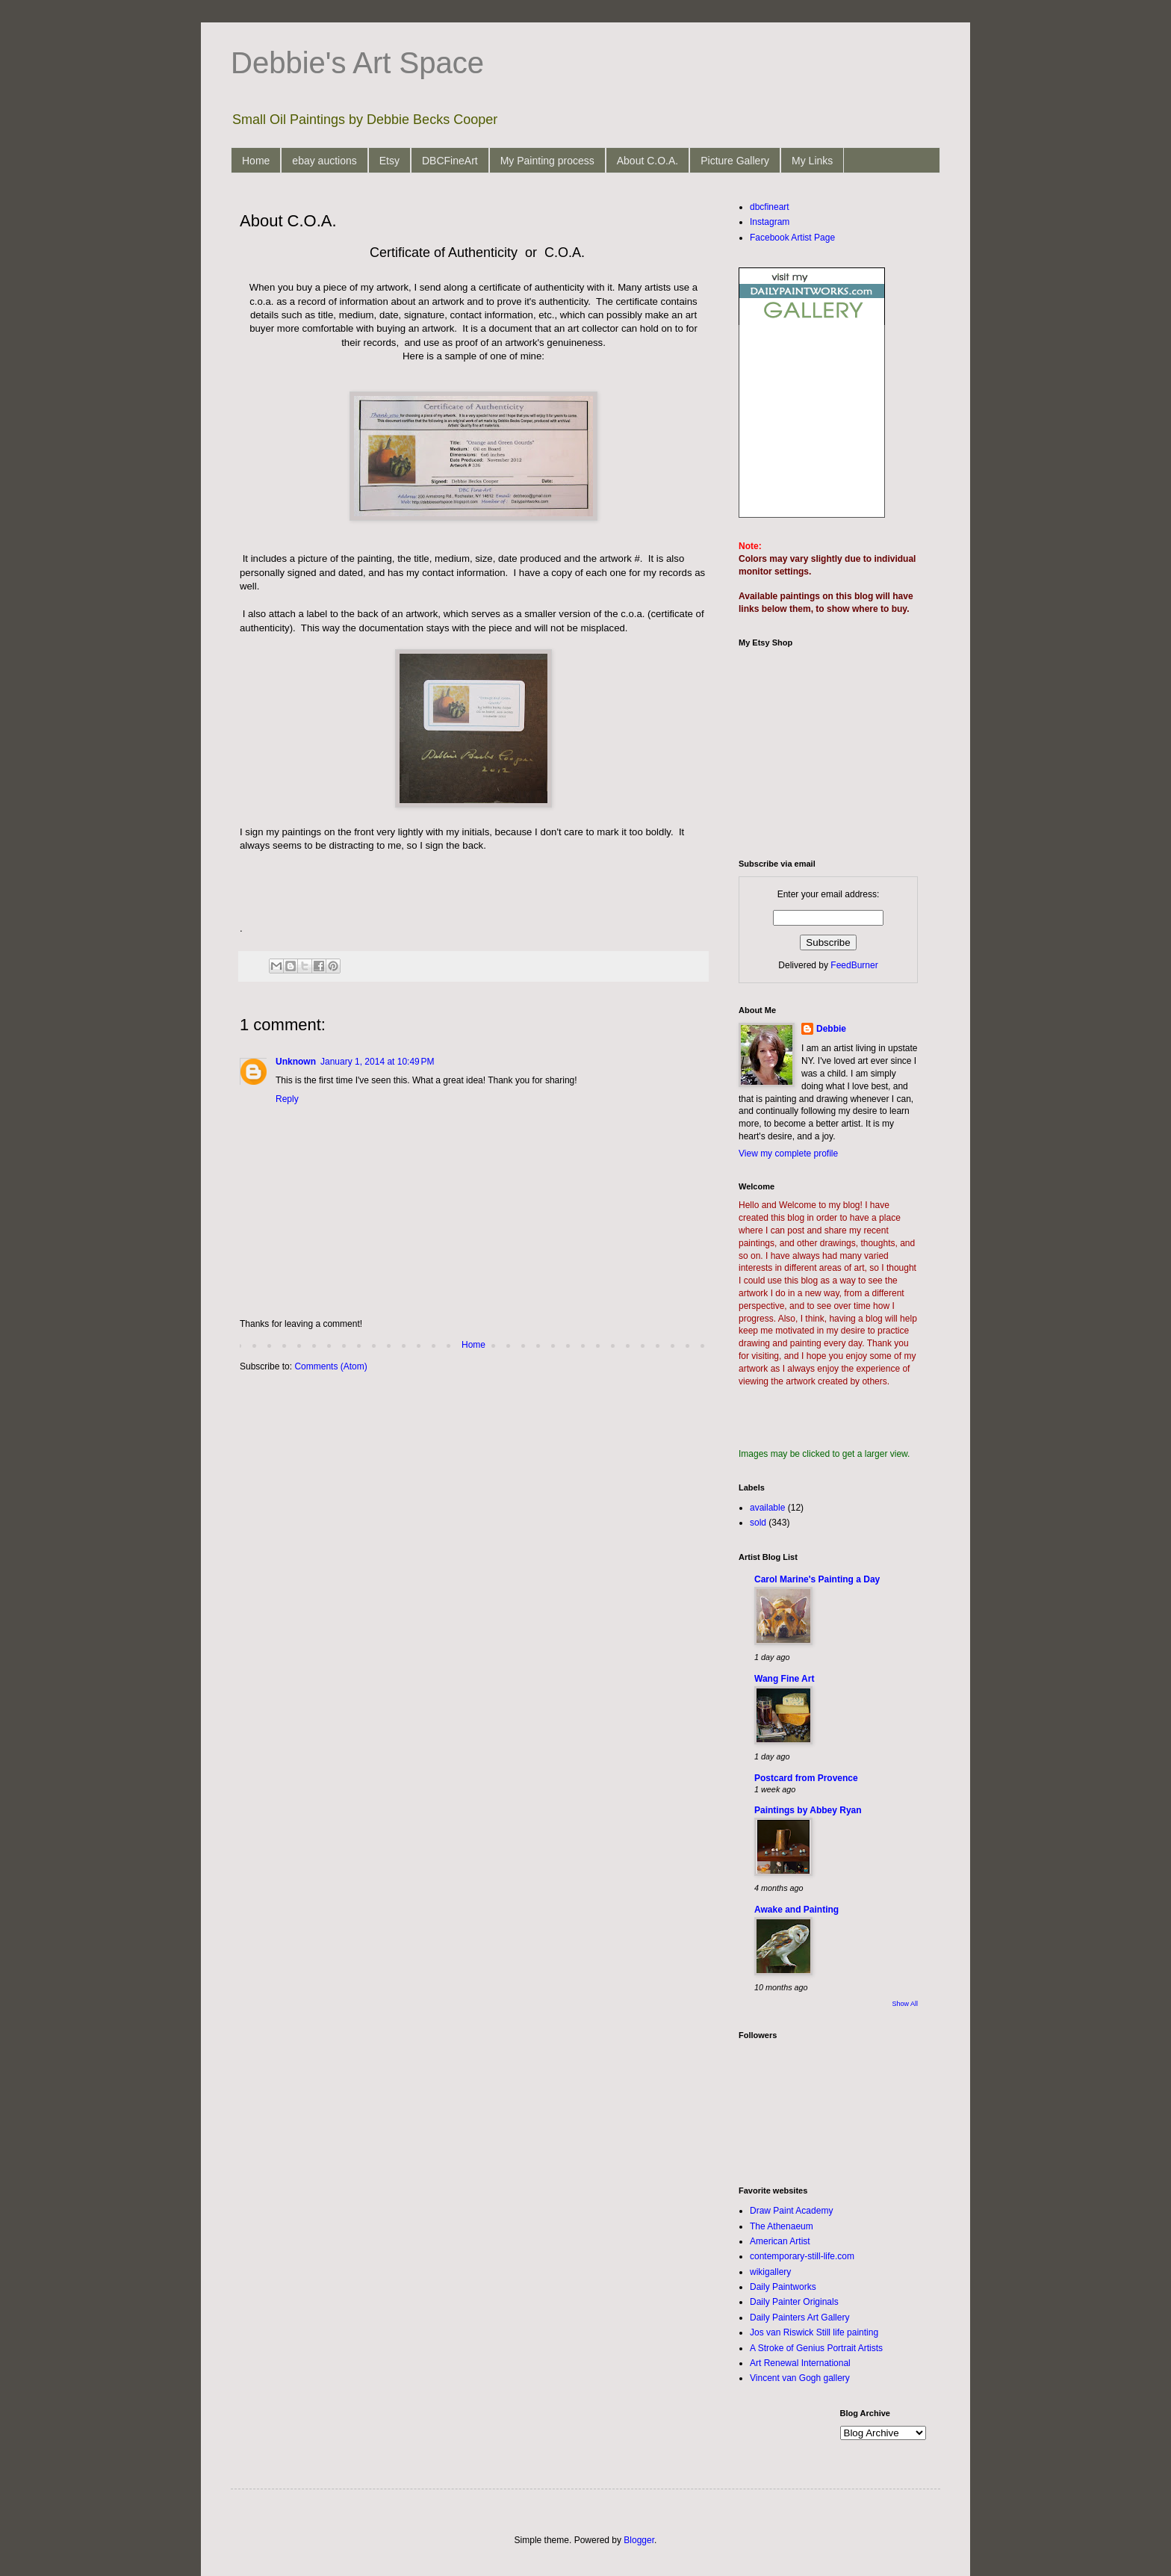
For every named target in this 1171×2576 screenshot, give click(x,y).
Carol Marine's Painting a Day (817, 1579)
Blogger (639, 2540)
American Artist (780, 2241)
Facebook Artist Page (792, 237)
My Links (812, 161)
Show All (905, 2003)
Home (256, 161)
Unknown (296, 1061)
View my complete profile (788, 1153)
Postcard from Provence (806, 1778)
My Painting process (547, 161)
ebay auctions (324, 161)
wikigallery (770, 2272)
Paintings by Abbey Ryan (808, 1810)
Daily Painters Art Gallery (799, 2317)
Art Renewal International (800, 2363)
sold (758, 1522)
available (767, 1507)
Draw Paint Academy (791, 2210)
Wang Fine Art (784, 1679)
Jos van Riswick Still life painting (814, 2332)
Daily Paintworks (783, 2287)
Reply (287, 1099)
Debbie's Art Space (357, 62)
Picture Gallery (735, 161)
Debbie (831, 1029)
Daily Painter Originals (794, 2302)
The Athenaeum (781, 2226)
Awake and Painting (796, 1909)
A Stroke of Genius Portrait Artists (816, 2348)
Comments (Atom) (330, 1366)
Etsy (389, 161)
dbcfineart (769, 207)
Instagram (769, 222)
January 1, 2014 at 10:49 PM (377, 1061)
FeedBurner (854, 965)
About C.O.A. (647, 161)
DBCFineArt (450, 161)
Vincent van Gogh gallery (800, 2378)
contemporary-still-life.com (802, 2256)
